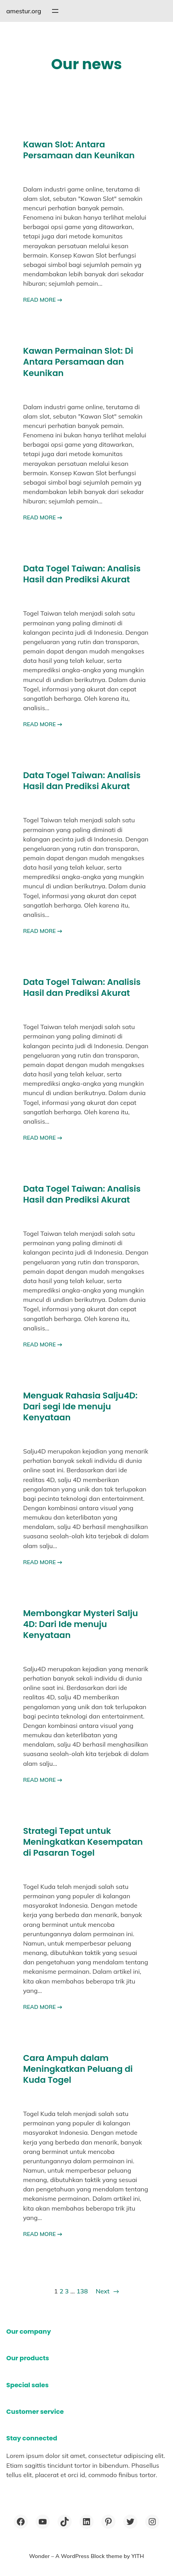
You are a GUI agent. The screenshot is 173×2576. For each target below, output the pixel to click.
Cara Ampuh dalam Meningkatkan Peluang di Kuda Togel (78, 2069)
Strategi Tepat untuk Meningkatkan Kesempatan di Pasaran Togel (83, 1842)
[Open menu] (55, 11)
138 (82, 2291)
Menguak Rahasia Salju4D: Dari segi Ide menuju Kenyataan (80, 1406)
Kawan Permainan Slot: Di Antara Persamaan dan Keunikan (78, 361)
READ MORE (42, 299)
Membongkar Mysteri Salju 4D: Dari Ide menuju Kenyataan (80, 1624)
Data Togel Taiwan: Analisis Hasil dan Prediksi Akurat (82, 574)
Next (107, 2291)
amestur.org (23, 11)
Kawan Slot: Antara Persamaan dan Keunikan (79, 150)
